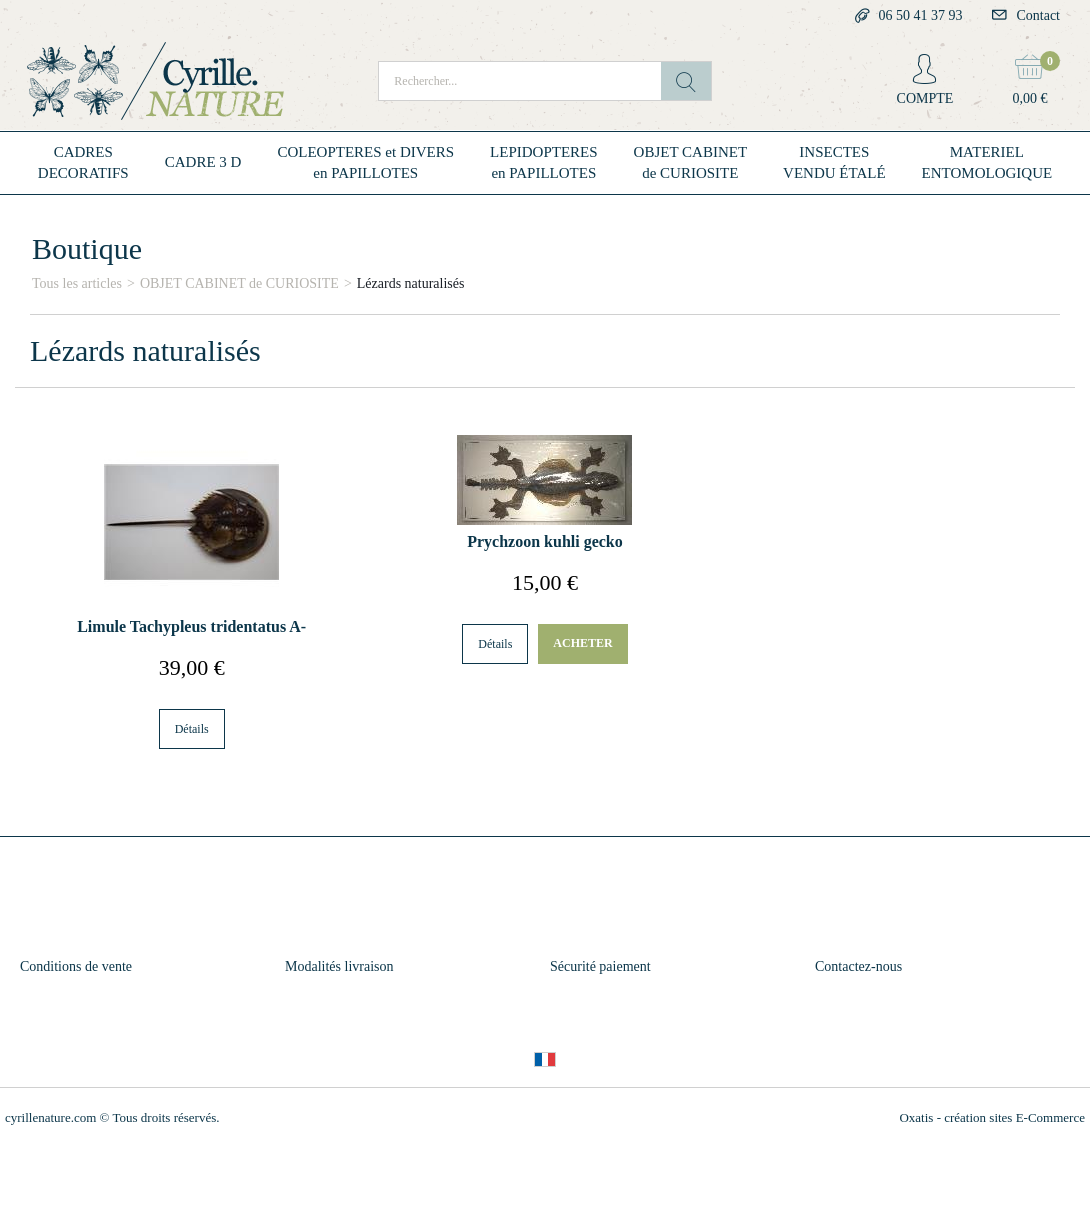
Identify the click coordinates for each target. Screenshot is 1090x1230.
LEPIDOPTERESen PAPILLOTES (544, 162)
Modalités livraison (339, 966)
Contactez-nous (858, 966)
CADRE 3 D (203, 162)
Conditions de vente (76, 966)
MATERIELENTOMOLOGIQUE (987, 162)
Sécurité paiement (600, 966)
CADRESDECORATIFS (83, 162)
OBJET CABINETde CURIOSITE (690, 162)
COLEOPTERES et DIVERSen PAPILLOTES (365, 162)
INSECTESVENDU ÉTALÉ (834, 162)
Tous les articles (77, 283)
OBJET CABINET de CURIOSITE (239, 283)
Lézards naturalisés (411, 283)
